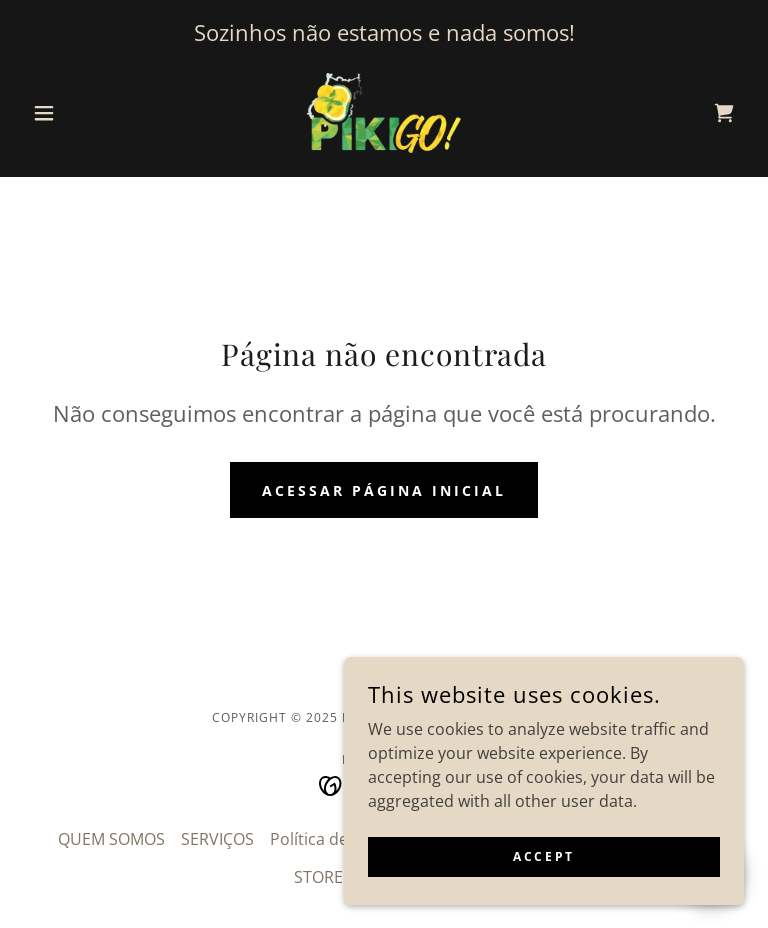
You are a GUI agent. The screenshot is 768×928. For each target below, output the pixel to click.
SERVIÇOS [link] (217, 839)
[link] (384, 113)
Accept (543, 856)
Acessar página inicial (384, 490)
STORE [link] (318, 877)
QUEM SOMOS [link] (111, 839)
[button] (78, 113)
